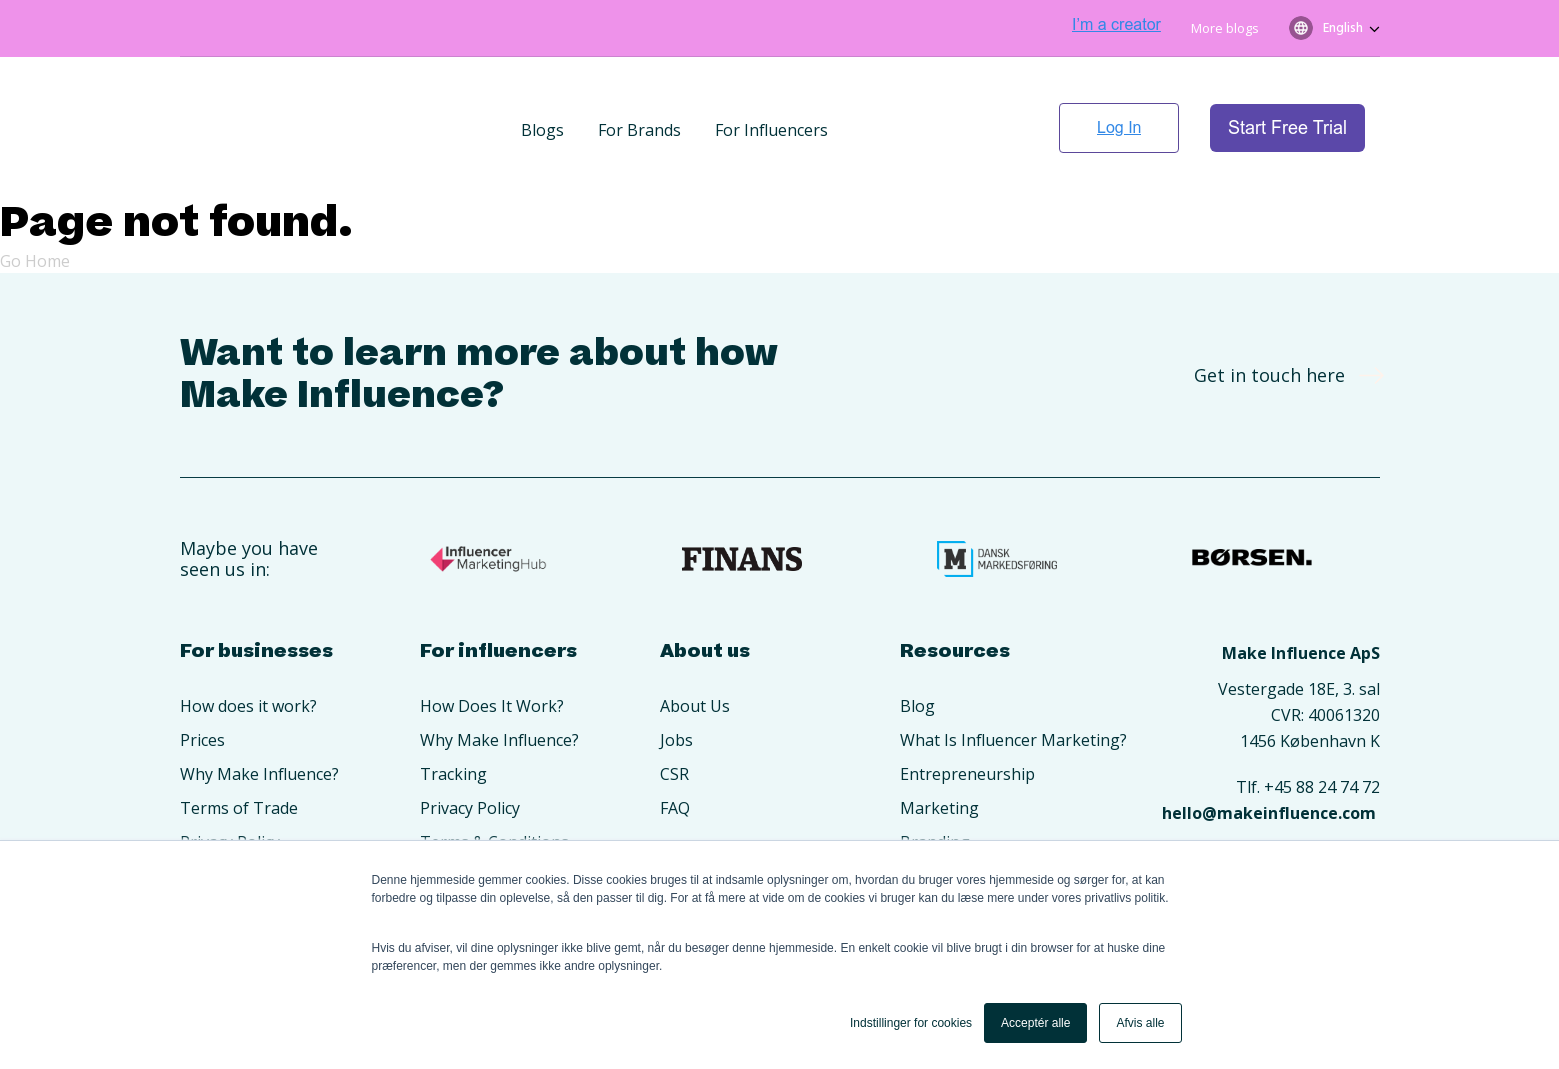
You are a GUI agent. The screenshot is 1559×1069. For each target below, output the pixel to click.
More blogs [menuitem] (1225, 28)
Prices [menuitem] (202, 680)
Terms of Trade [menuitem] (239, 748)
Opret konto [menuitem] (466, 816)
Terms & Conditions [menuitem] (494, 782)
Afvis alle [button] (1140, 1023)
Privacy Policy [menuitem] (230, 782)
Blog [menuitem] (917, 646)
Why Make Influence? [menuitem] (259, 714)
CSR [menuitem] (674, 714)
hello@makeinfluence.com (1269, 753)
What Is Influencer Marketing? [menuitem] (1013, 680)
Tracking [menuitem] (453, 714)
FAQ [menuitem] (675, 748)
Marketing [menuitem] (939, 748)
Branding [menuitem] (935, 782)
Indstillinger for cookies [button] (911, 1023)
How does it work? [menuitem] (248, 646)
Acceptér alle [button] (1035, 1023)
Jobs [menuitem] (676, 680)
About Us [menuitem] (695, 646)
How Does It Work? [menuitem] (492, 646)
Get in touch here (1282, 315)
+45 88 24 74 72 (1322, 727)
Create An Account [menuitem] (249, 816)
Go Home (35, 201)
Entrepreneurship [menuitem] (967, 714)
